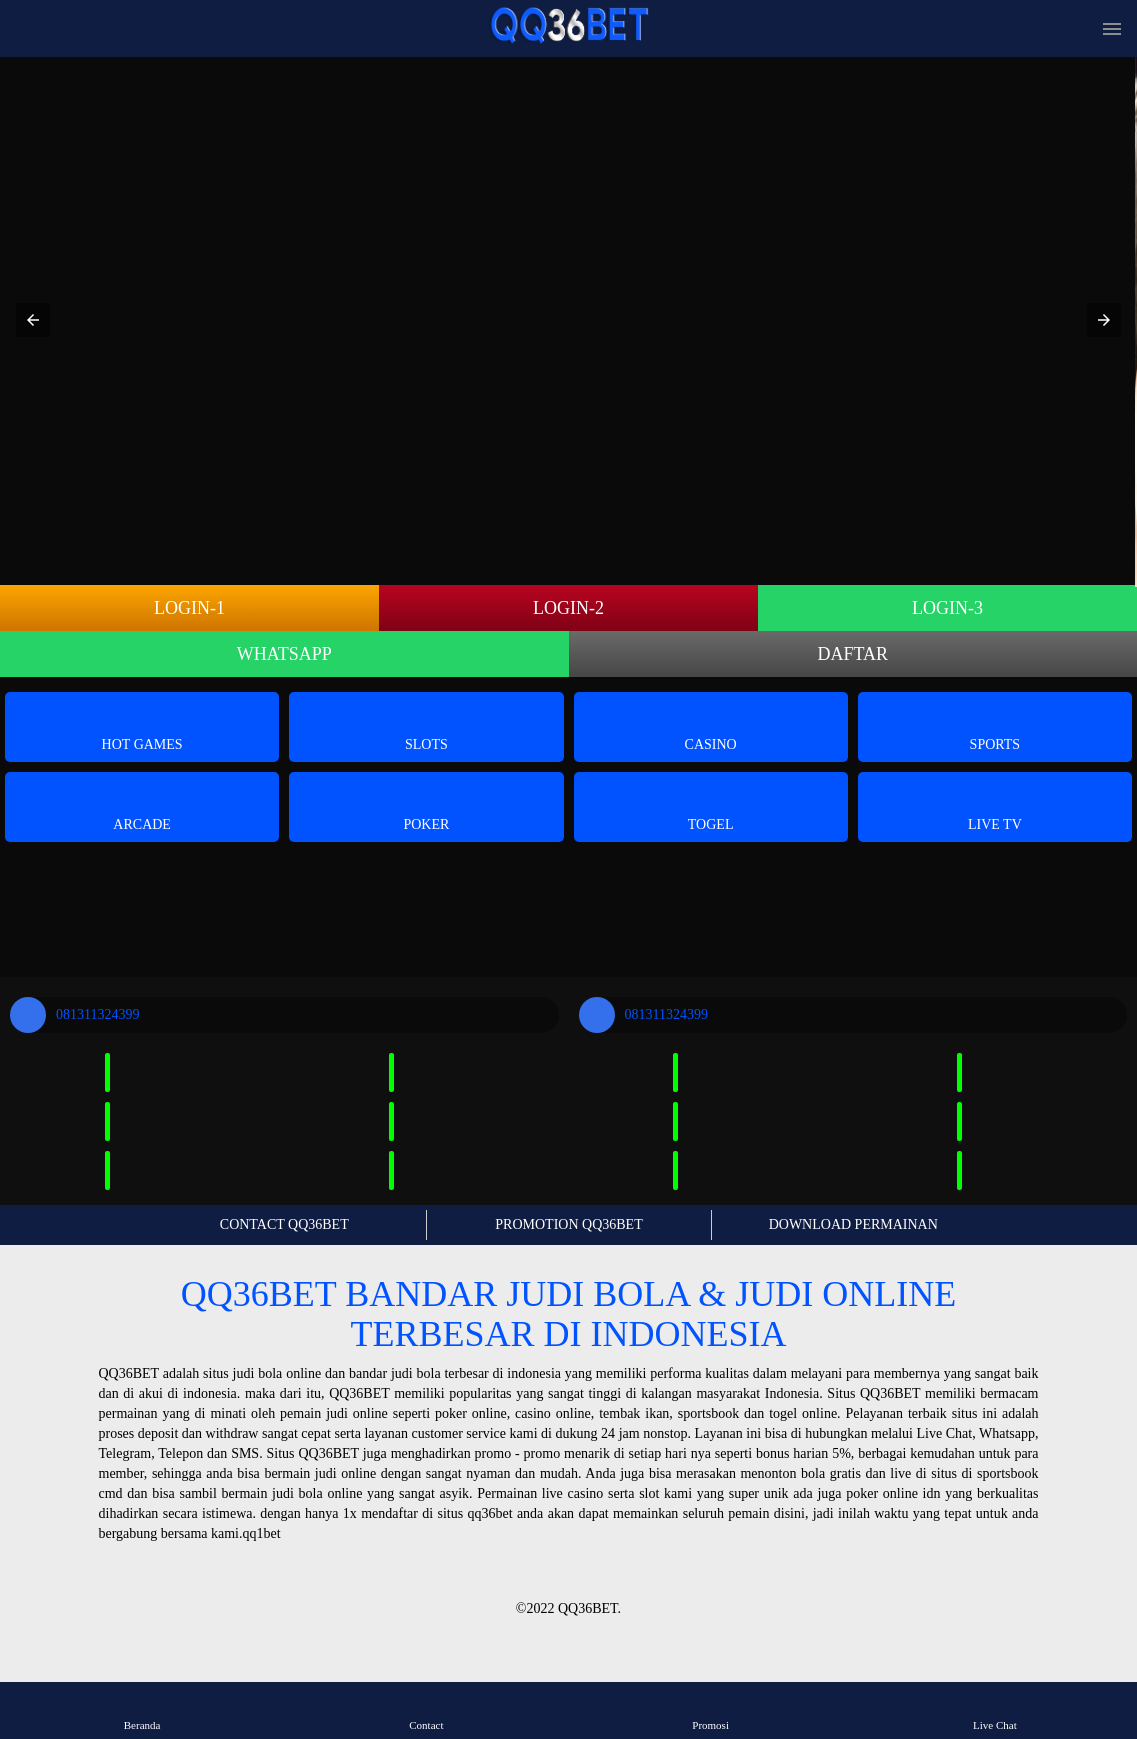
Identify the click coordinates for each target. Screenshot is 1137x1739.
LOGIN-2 (568, 608)
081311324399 (74, 1015)
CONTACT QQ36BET (284, 1224)
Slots (426, 725)
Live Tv (995, 805)
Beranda (142, 1709)
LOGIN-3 (947, 608)
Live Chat (994, 1709)
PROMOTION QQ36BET (568, 1224)
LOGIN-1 (189, 608)
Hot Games (142, 725)
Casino (711, 725)
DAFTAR (852, 654)
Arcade (142, 805)
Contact (426, 1709)
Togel (711, 805)
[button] (33, 320)
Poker (426, 805)
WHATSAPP (284, 654)
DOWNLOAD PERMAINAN (853, 1224)
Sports (995, 725)
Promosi (710, 1709)
